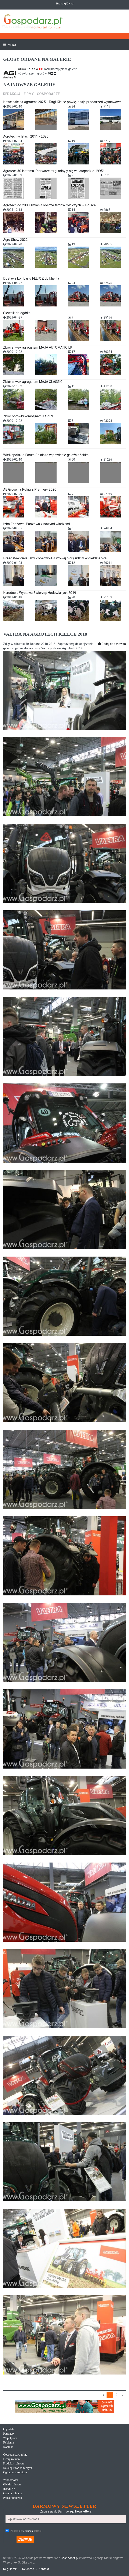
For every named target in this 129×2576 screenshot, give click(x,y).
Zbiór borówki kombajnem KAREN (28, 416)
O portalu (8, 2429)
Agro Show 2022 (15, 240)
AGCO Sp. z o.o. (30, 69)
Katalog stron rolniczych (17, 2468)
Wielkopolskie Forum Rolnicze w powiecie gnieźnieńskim (46, 455)
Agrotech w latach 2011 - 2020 (26, 136)
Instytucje (9, 2488)
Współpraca (10, 2438)
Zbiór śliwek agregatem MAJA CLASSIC (32, 382)
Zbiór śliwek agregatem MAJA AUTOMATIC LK (37, 347)
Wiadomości (10, 2480)
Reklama (8, 2442)
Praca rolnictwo (12, 2497)
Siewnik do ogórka (17, 313)
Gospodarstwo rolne (15, 2454)
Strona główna (64, 3)
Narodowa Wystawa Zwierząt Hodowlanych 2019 (39, 593)
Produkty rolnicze (13, 2463)
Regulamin (10, 2569)
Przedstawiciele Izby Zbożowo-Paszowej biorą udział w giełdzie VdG (55, 558)
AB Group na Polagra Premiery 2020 (29, 489)
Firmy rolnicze (12, 2459)
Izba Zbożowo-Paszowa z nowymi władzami (36, 524)
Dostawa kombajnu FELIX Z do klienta (31, 278)
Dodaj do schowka (112, 644)
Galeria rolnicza (12, 2493)
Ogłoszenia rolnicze (15, 2472)
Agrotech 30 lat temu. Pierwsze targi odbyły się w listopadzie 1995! (53, 171)
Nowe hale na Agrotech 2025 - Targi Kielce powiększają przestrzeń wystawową (62, 102)
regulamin (27, 2530)
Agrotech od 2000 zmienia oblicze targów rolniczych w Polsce (49, 205)
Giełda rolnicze (12, 2484)
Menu (11, 45)
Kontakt (8, 2447)
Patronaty (9, 2433)
